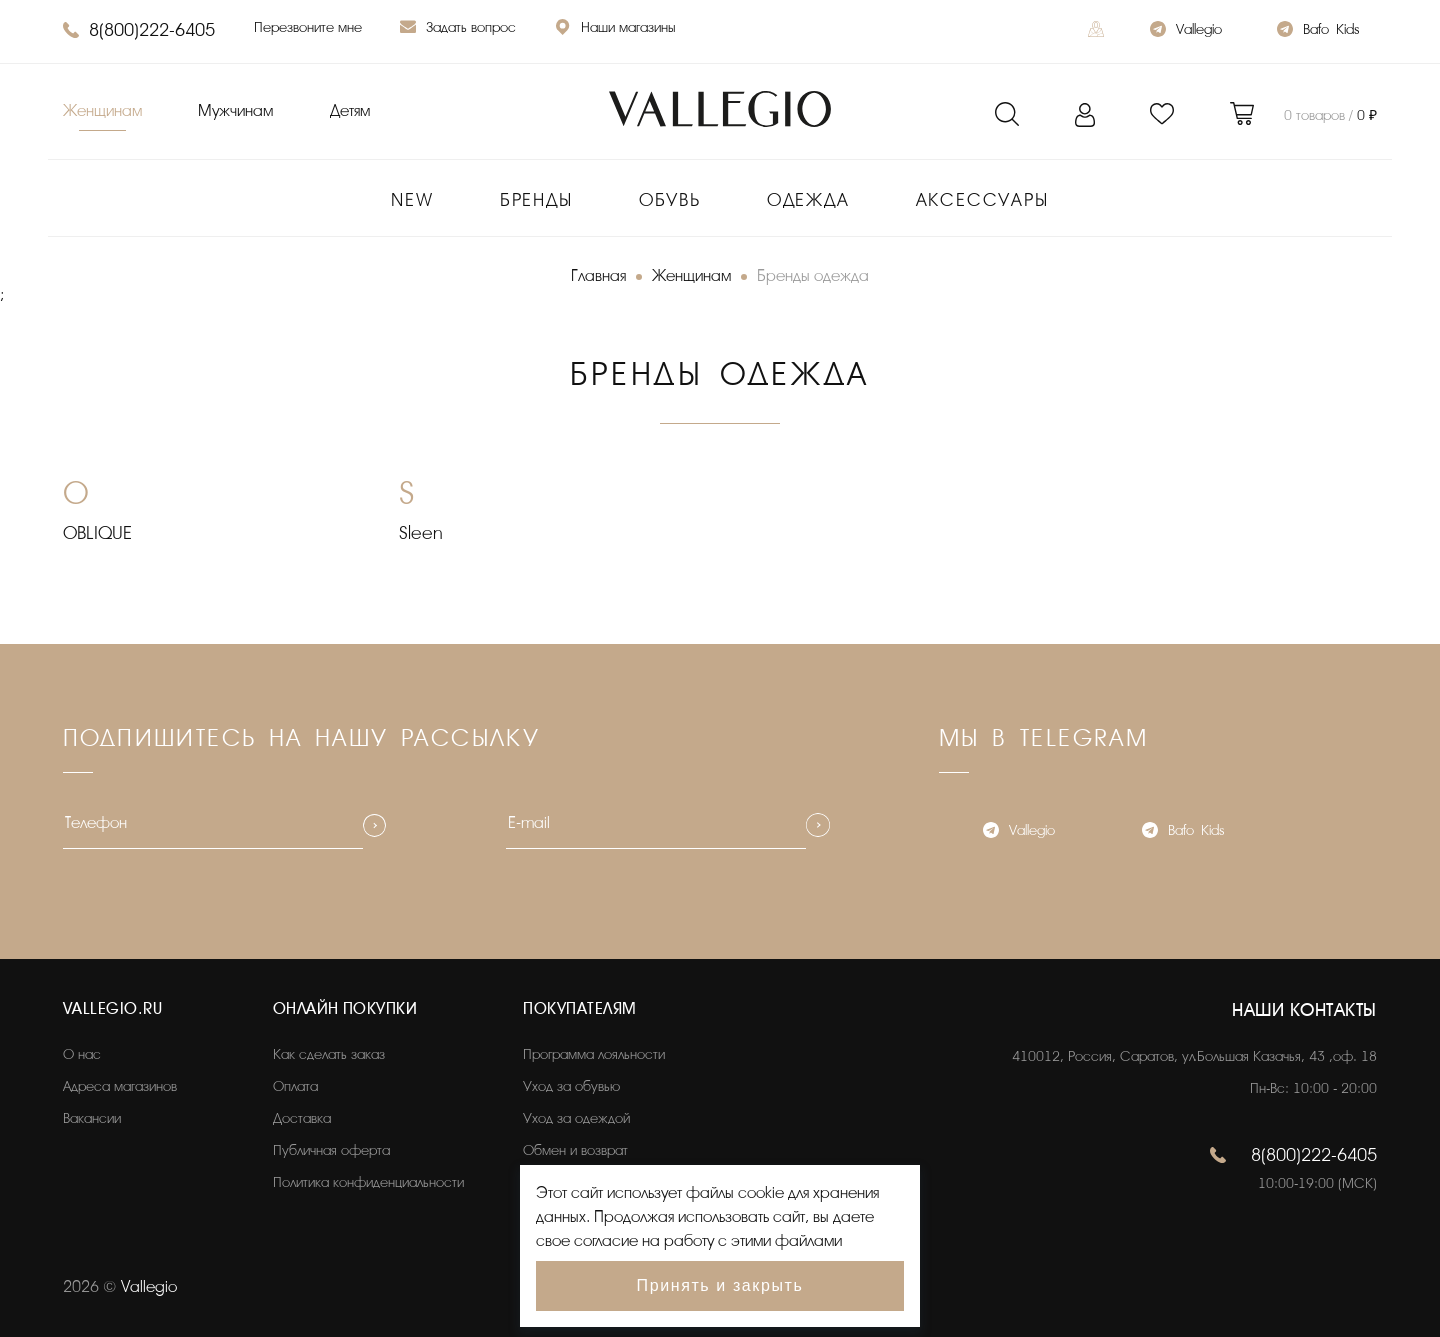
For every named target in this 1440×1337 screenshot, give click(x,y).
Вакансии (92, 1118)
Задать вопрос (458, 29)
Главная (598, 276)
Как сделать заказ (329, 1054)
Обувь (670, 200)
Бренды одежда (813, 276)
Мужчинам (235, 111)
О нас (82, 1054)
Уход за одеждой (576, 1118)
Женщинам (102, 111)
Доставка (302, 1118)
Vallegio (1186, 31)
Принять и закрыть (720, 1285)
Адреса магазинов (120, 1086)
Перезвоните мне (308, 27)
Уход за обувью (571, 1086)
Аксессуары (982, 200)
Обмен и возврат (575, 1150)
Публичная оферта (331, 1150)
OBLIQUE (97, 533)
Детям (350, 111)
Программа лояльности (594, 1054)
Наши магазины (615, 29)
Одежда (808, 200)
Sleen (421, 533)
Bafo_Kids (1318, 31)
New (412, 200)
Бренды (536, 200)
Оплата (295, 1086)
